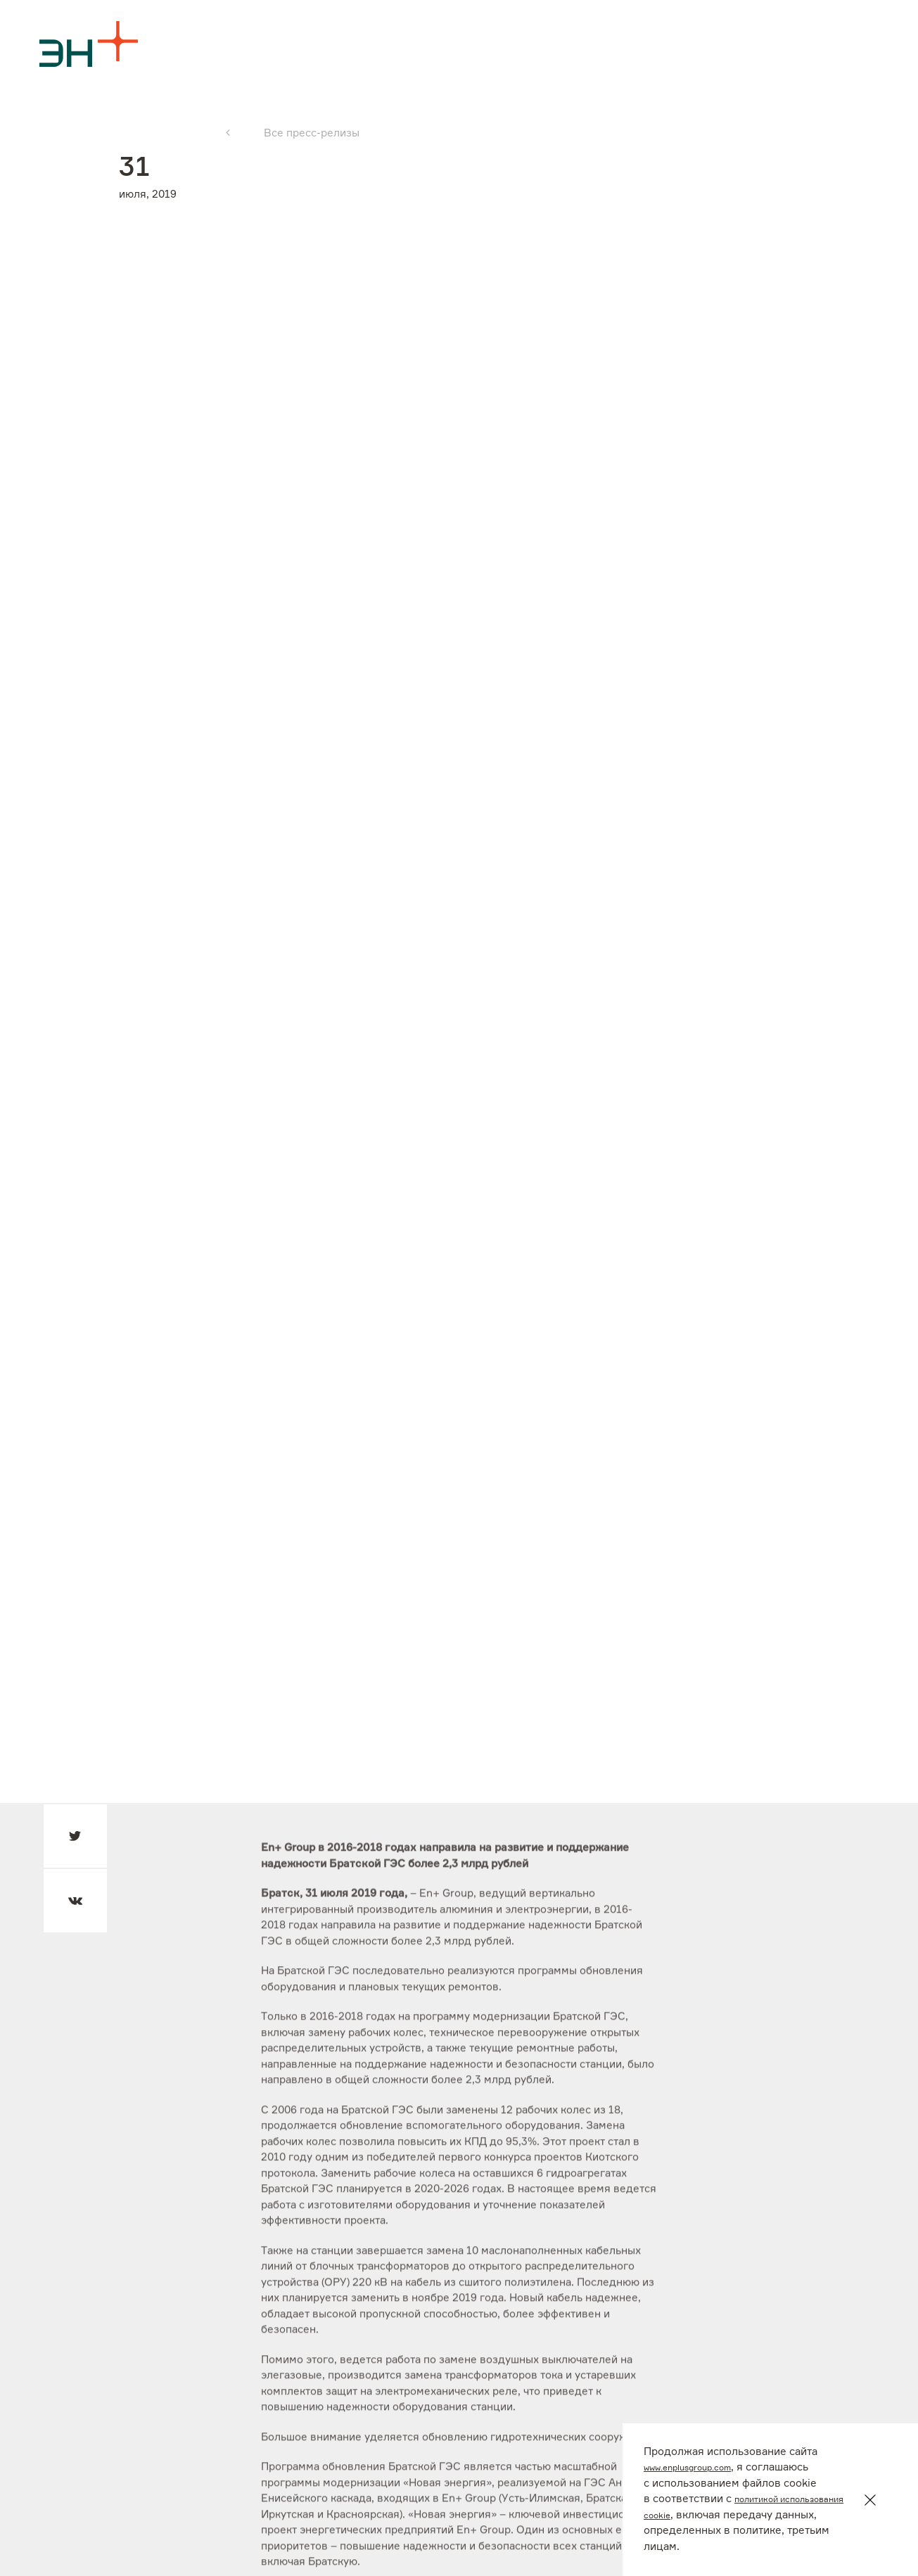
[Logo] (88, 44)
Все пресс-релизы (311, 133)
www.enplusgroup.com (699, 2467)
